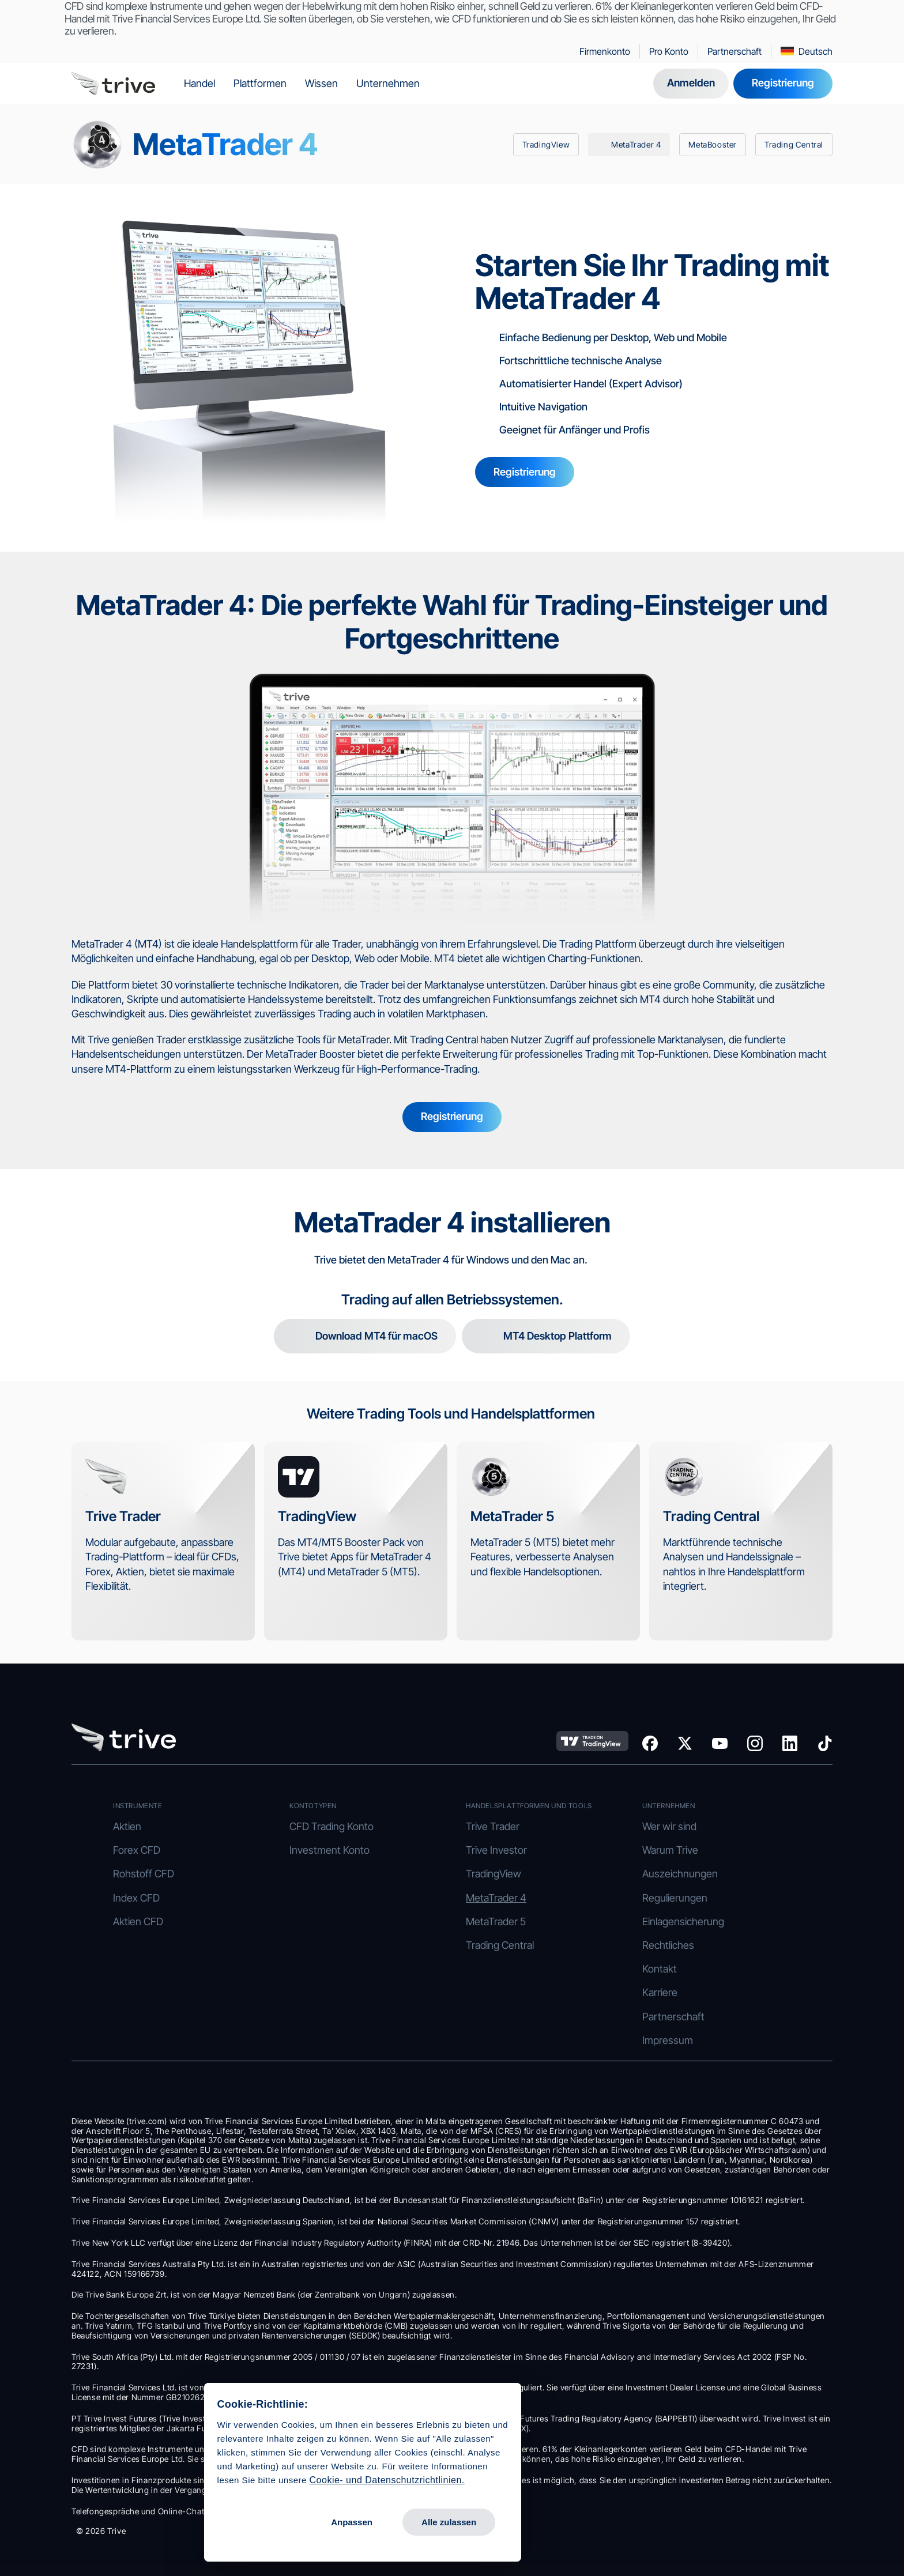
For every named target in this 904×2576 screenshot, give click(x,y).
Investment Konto (329, 1850)
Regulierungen (674, 1898)
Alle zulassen (254, 2510)
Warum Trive (670, 1850)
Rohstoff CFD (143, 1874)
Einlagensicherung (684, 1921)
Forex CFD (136, 1850)
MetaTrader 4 (496, 1898)
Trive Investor (496, 1850)
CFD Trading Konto (331, 1826)
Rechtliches (668, 1945)
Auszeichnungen (680, 1874)
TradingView (493, 1874)
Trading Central (500, 1945)
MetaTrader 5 (496, 1921)
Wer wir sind (669, 1826)
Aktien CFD (138, 1921)
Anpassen (157, 2510)
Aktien (127, 1826)
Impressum (667, 2040)
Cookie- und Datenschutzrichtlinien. (191, 2468)
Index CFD (136, 1898)
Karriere (659, 1992)
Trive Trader (492, 1826)
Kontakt (659, 1969)
